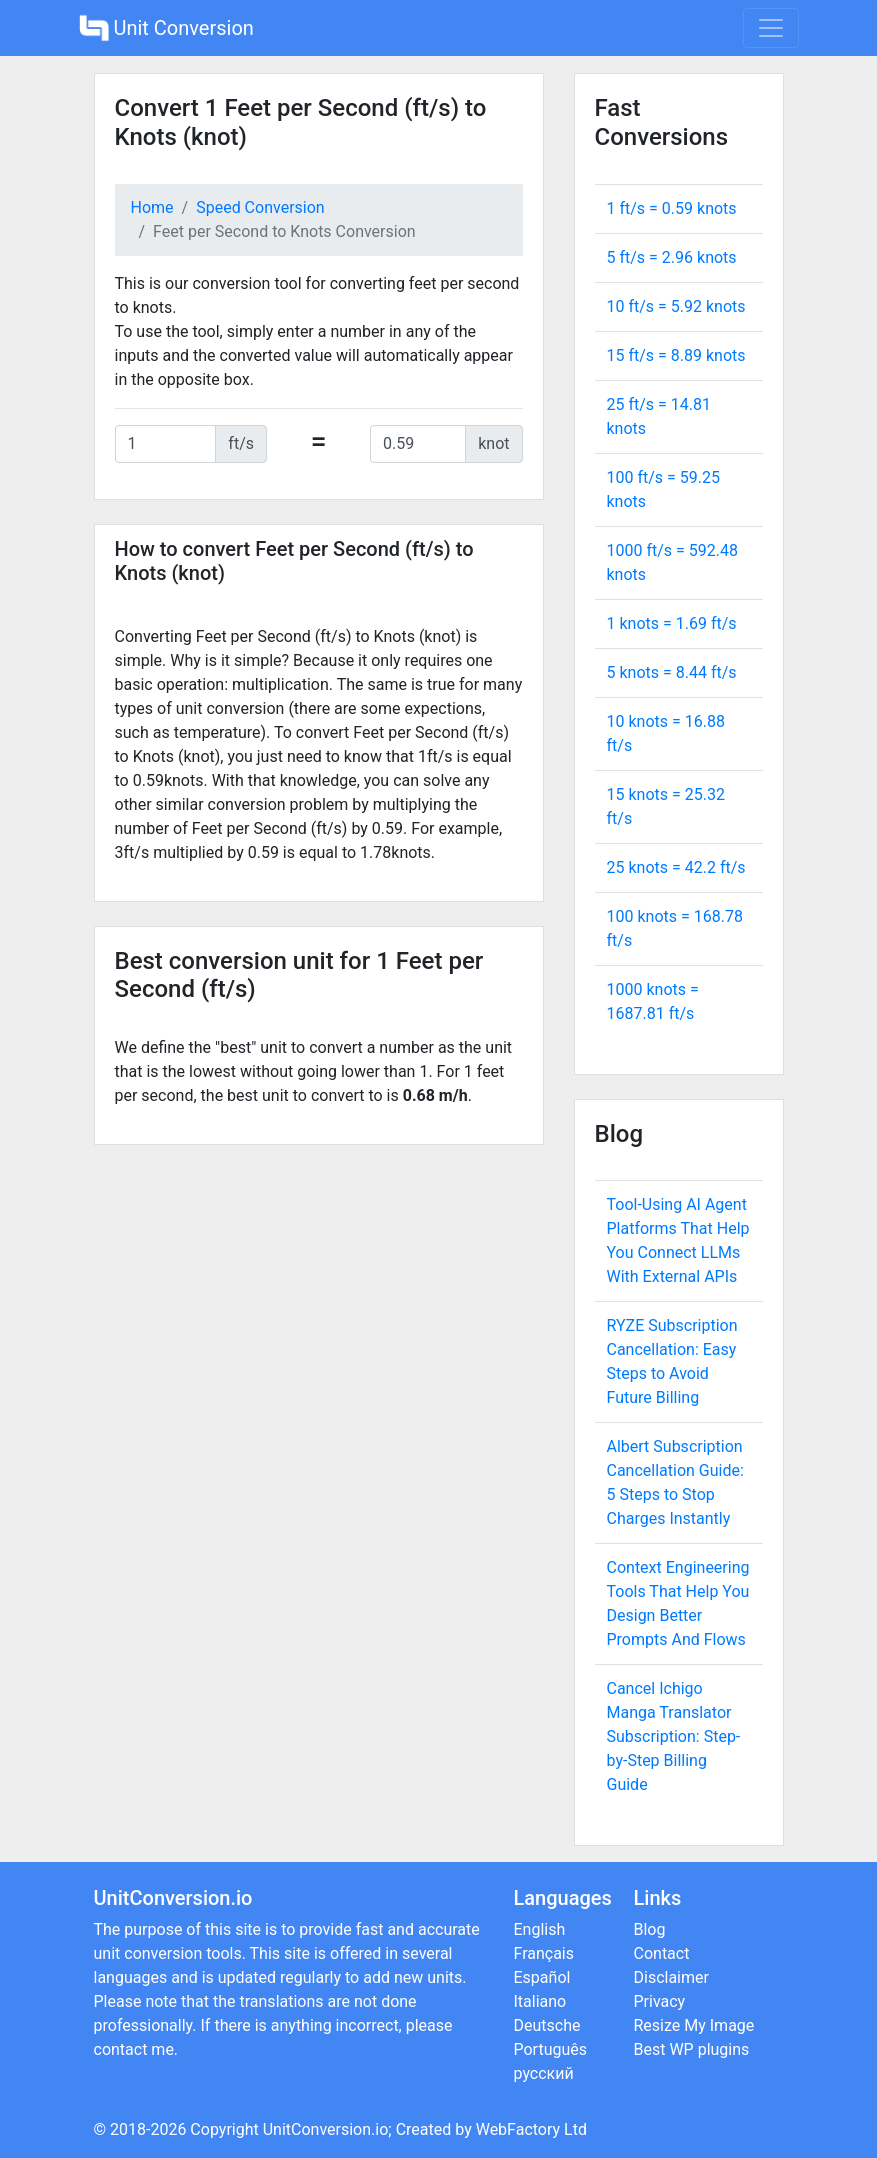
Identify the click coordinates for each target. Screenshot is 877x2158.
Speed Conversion (260, 207)
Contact (662, 1953)
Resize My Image (694, 2025)
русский (544, 2073)
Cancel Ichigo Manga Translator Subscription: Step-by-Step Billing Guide (674, 1736)
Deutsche (547, 2025)
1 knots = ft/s (672, 623)
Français (544, 1953)
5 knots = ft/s (672, 672)
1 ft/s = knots (672, 208)
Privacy (660, 2001)
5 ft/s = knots (672, 257)
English (540, 1929)
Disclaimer (671, 1977)
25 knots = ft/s (676, 867)
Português (551, 2049)
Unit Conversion (166, 28)
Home (152, 207)
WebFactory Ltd (531, 2129)
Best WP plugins (692, 2049)
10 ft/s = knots (676, 306)
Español (542, 1977)
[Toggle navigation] (771, 28)
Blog (650, 1929)
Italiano (540, 2001)
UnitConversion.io (326, 2129)
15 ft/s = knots (676, 355)
